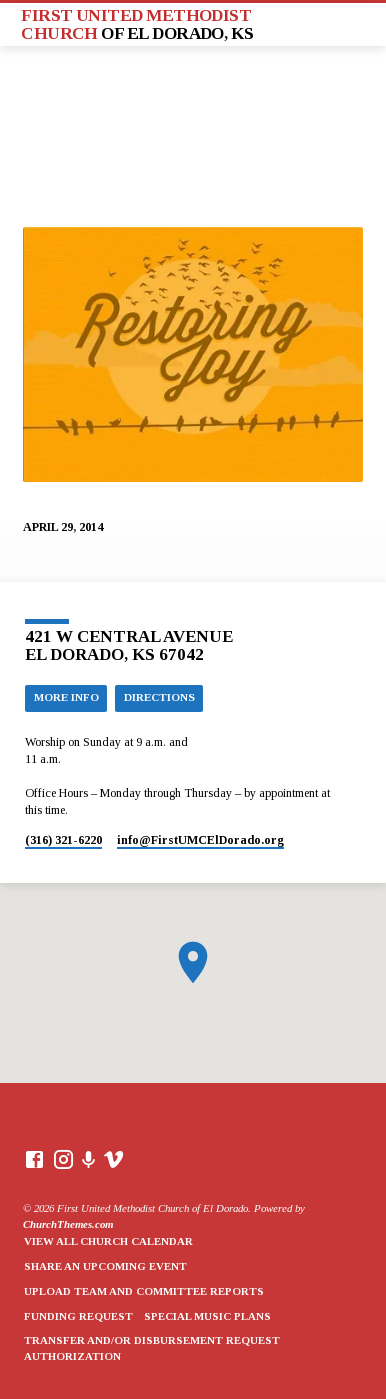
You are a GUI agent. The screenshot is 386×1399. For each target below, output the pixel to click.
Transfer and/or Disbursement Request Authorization (152, 1348)
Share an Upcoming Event (105, 1266)
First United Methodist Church (137, 24)
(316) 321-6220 (63, 840)
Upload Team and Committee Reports (144, 1291)
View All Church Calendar (108, 1241)
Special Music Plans (207, 1316)
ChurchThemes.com (68, 1224)
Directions (159, 697)
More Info (66, 697)
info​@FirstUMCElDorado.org (200, 840)
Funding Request (78, 1316)
